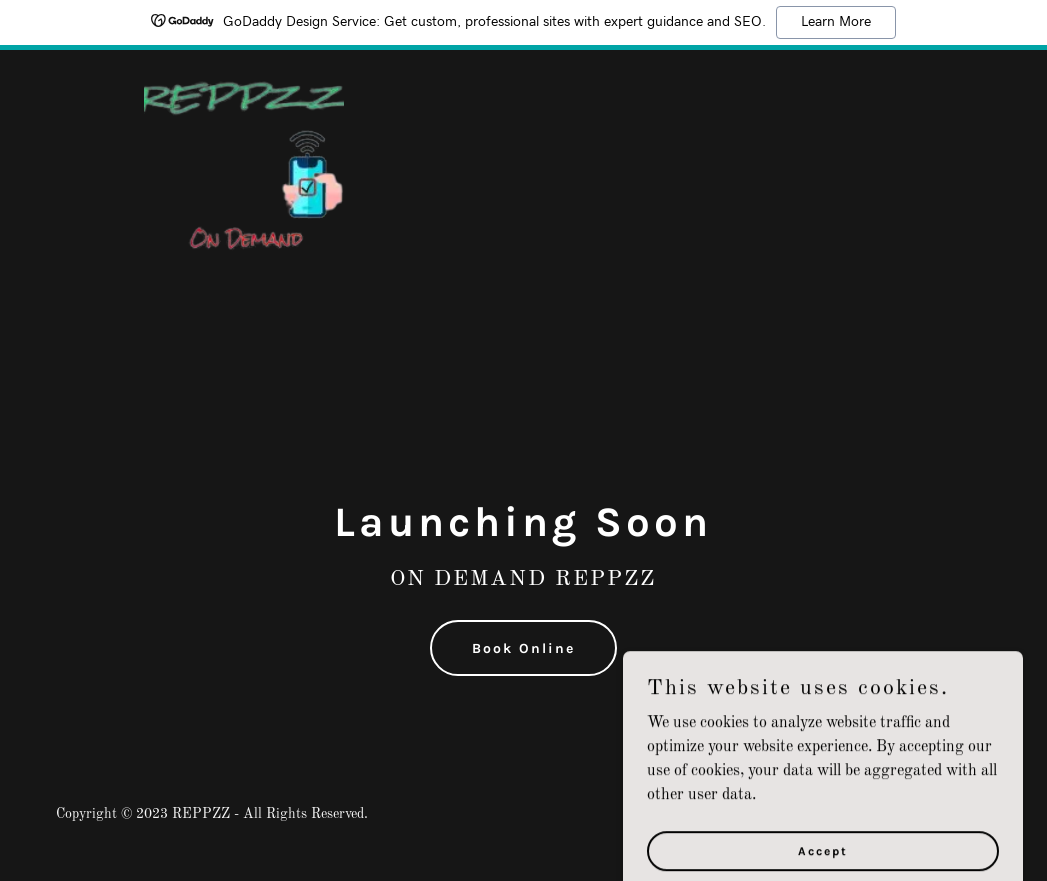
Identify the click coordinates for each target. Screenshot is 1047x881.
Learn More (836, 22)
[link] (244, 74)
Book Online (523, 648)
